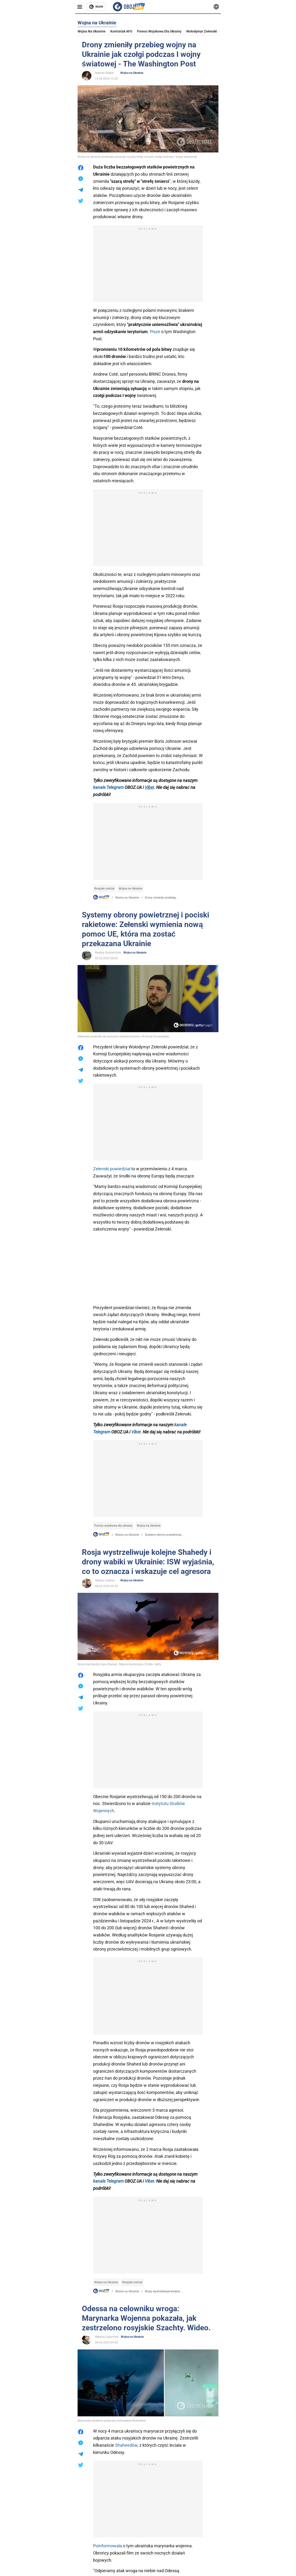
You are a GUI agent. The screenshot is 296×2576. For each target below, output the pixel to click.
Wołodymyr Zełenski (201, 31)
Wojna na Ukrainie (92, 31)
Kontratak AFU (121, 31)
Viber (136, 1431)
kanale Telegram (108, 787)
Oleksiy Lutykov (105, 1580)
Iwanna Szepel (104, 73)
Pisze (155, 331)
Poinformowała (107, 2545)
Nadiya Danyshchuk (108, 952)
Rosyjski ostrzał (104, 888)
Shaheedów (126, 2445)
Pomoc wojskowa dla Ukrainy (159, 31)
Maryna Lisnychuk (106, 2336)
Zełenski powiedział (112, 1168)
